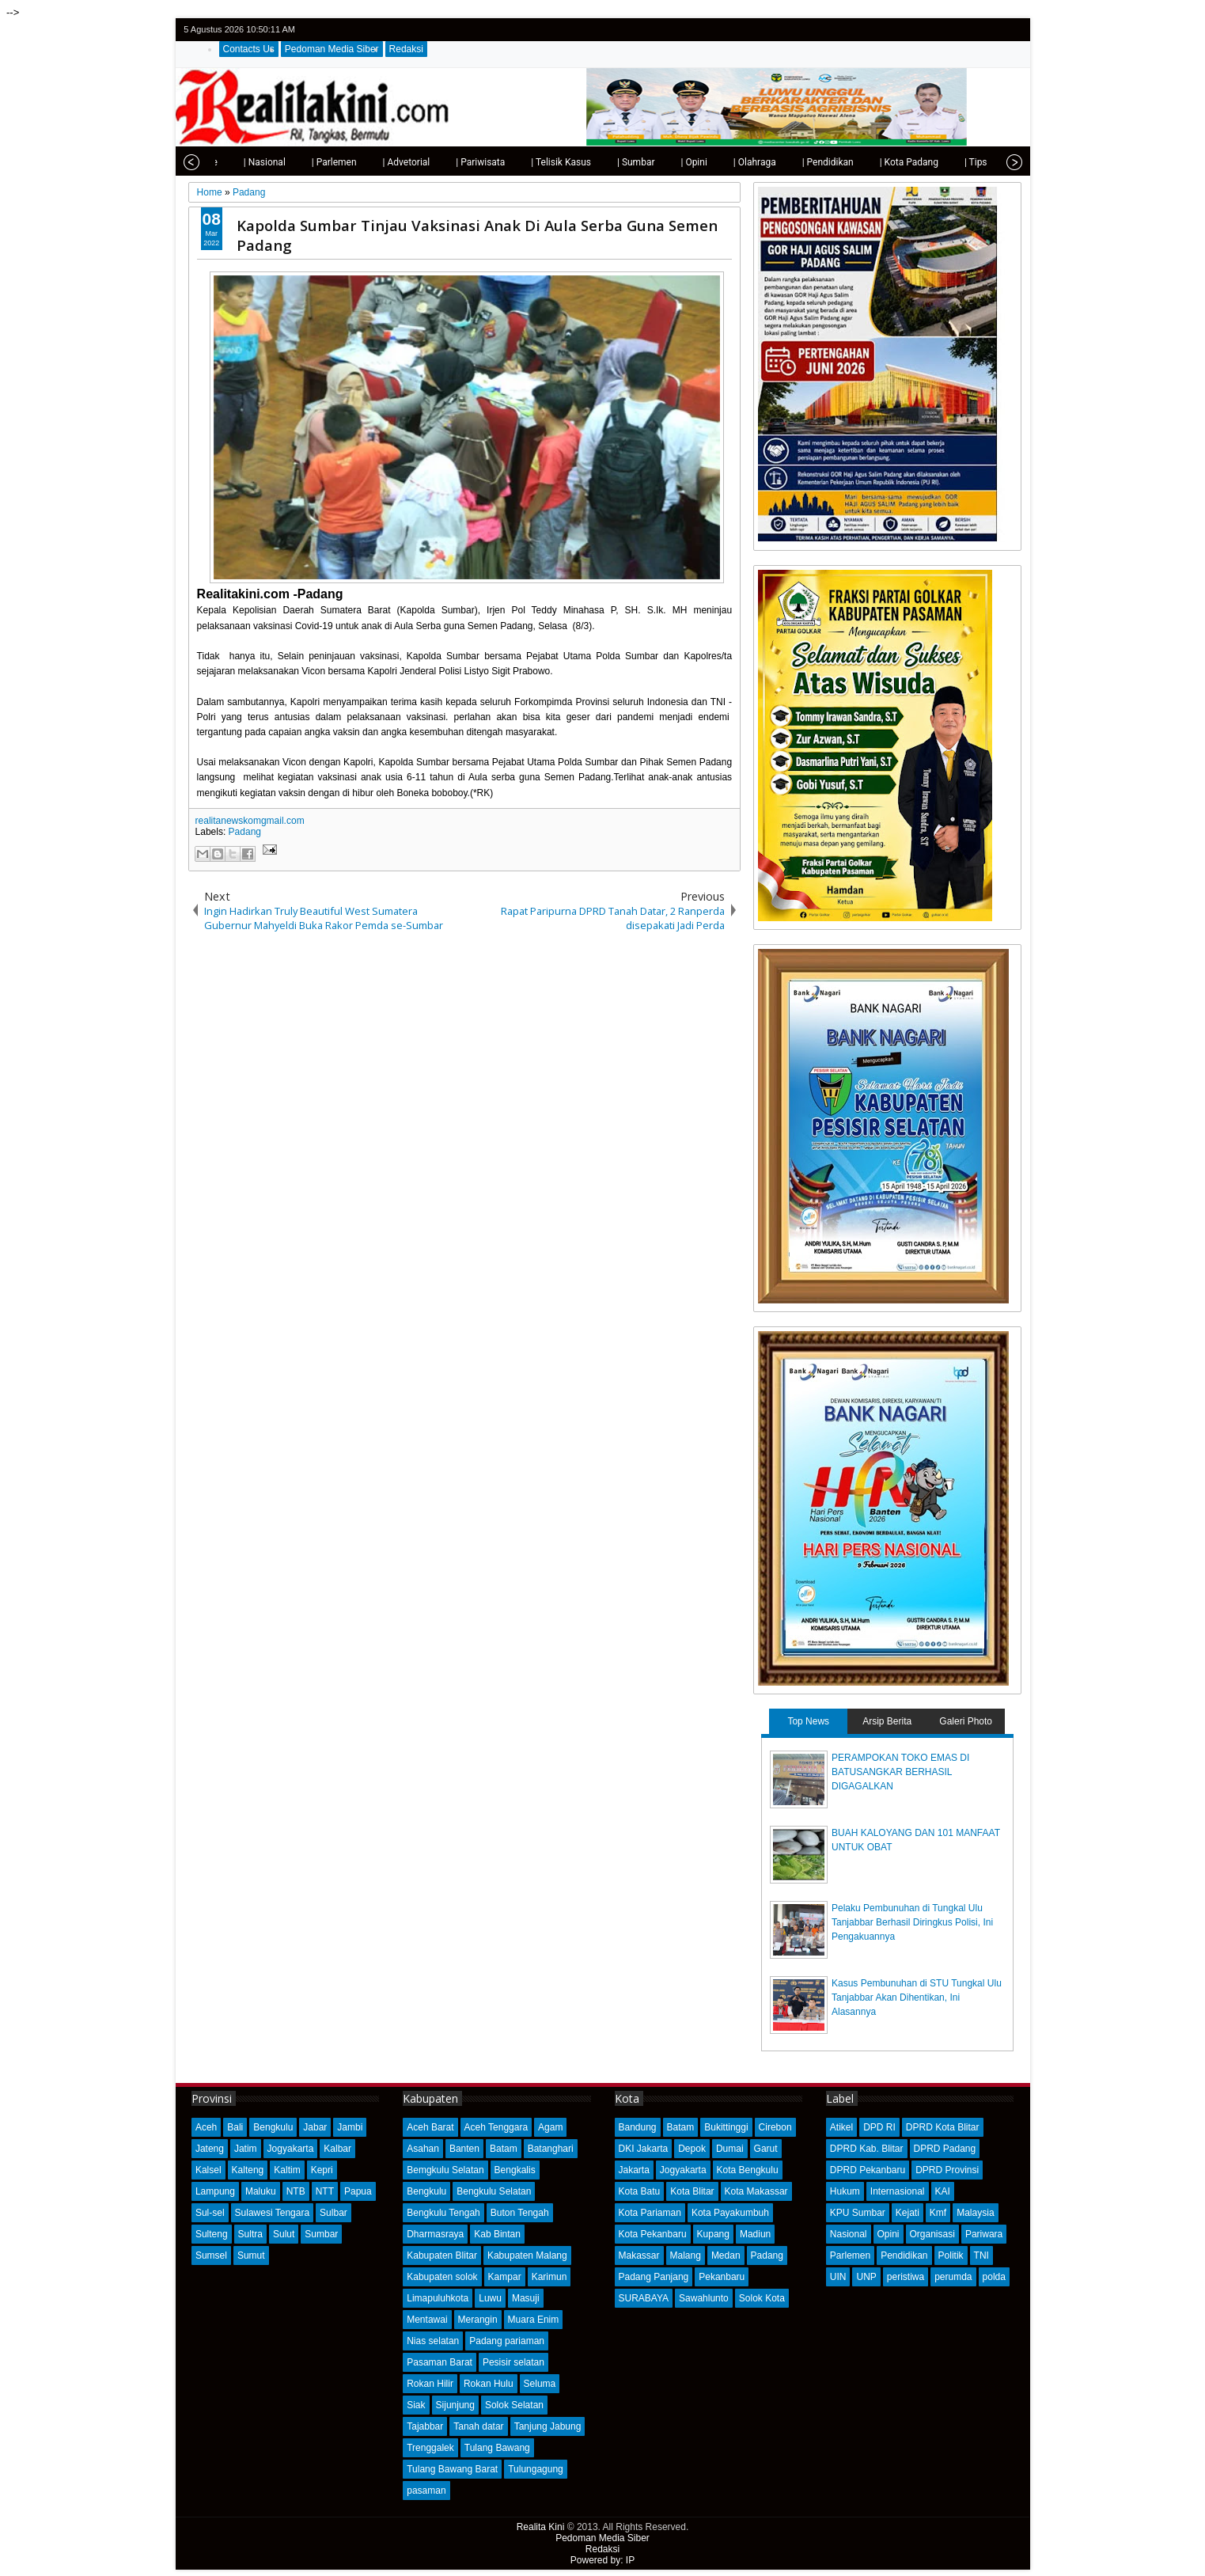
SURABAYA (644, 2298)
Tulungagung (535, 2469)
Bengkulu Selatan (494, 2191)
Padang (245, 831)
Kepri (322, 2170)
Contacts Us (249, 49)
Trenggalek (430, 2447)
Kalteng (248, 2170)
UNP (866, 2276)
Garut (766, 2148)
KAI (942, 2191)
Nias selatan (433, 2340)
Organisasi (932, 2234)
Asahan (423, 2148)
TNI (981, 2255)
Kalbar (337, 2148)
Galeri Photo (965, 1721)
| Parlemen (302, 162)
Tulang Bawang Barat (452, 2469)
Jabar (315, 2127)
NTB (295, 2191)
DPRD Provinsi (947, 2170)
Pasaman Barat (439, 2362)
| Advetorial (375, 162)
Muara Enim (533, 2319)
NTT (325, 2191)
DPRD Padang (945, 2148)
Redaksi (406, 49)
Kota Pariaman (650, 2212)
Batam (503, 2148)
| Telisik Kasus (529, 162)
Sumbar (321, 2234)
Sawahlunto (704, 2298)
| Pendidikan (796, 162)
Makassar (639, 2255)
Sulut (283, 2234)
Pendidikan (904, 2255)
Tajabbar (425, 2426)
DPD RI (879, 2127)
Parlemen (850, 2255)
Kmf (938, 2212)
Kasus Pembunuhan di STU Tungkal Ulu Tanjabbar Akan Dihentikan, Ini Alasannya (917, 1997)
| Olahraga (723, 162)
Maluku (260, 2191)
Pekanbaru (722, 2276)
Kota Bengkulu (748, 2170)
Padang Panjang (654, 2276)
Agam (550, 2127)
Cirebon (775, 2127)
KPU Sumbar (857, 2212)
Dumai (730, 2148)
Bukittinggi (726, 2127)
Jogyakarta (290, 2148)
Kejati (907, 2212)
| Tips (944, 162)
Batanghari (551, 2148)
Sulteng (211, 2234)
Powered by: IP (602, 2560)
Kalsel (208, 2170)
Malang (685, 2255)
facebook (970, 29)
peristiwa (905, 2276)
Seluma (540, 2383)
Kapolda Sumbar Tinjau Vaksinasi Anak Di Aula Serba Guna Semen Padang (477, 235)
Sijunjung (455, 2405)
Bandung (638, 2127)
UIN (838, 2276)
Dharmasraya (435, 2234)
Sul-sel (210, 2212)
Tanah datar (478, 2426)
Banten (464, 2148)
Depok (692, 2148)
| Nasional (233, 162)
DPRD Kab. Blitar (867, 2148)
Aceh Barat (430, 2127)
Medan (726, 2255)
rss (1011, 29)
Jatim (245, 2148)
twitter (949, 29)
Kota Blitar (692, 2191)
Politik (951, 2255)
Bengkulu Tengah (443, 2212)
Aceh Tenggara (496, 2127)
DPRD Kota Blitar (943, 2127)
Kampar (504, 2276)
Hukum (845, 2191)
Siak (416, 2405)
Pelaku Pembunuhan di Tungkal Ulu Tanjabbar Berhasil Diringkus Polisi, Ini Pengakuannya (912, 1922)
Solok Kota (762, 2298)
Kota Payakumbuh (730, 2212)
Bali (235, 2127)
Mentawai (427, 2319)
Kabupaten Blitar (442, 2255)
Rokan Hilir (430, 2383)
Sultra (250, 2234)
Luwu (490, 2298)
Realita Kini (541, 2526)
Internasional (897, 2191)
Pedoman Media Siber (332, 49)
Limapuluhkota (437, 2298)
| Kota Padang (877, 162)
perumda (953, 2276)
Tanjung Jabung (548, 2426)
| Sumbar (604, 162)
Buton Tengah (520, 2212)
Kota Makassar (756, 2191)
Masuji (526, 2298)
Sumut (251, 2255)
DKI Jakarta (644, 2148)
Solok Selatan (514, 2405)
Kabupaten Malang (527, 2255)
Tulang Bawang (497, 2447)
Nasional (848, 2234)
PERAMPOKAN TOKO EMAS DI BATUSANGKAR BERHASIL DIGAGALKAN (900, 1772)
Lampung (215, 2191)
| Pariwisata (448, 162)
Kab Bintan (497, 2234)
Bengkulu (273, 2127)
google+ (990, 29)
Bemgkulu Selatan (445, 2170)
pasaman (426, 2490)
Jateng (209, 2148)
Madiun (755, 2234)
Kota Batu (640, 2191)
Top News (808, 1721)
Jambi (349, 2127)
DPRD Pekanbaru (867, 2170)
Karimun (549, 2276)
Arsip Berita (886, 1721)
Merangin (478, 2319)
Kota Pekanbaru (653, 2234)
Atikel (841, 2127)
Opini (888, 2234)
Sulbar (333, 2212)
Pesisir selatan (513, 2362)
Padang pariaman (506, 2340)
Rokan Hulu (488, 2383)
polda (994, 2276)
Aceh (206, 2127)
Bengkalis (515, 2170)
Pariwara (983, 2234)
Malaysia (975, 2212)
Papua (358, 2191)
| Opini (662, 162)
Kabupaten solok (442, 2276)
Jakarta (634, 2170)
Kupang (713, 2234)
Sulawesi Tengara (272, 2212)
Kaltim (287, 2170)
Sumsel (211, 2255)
